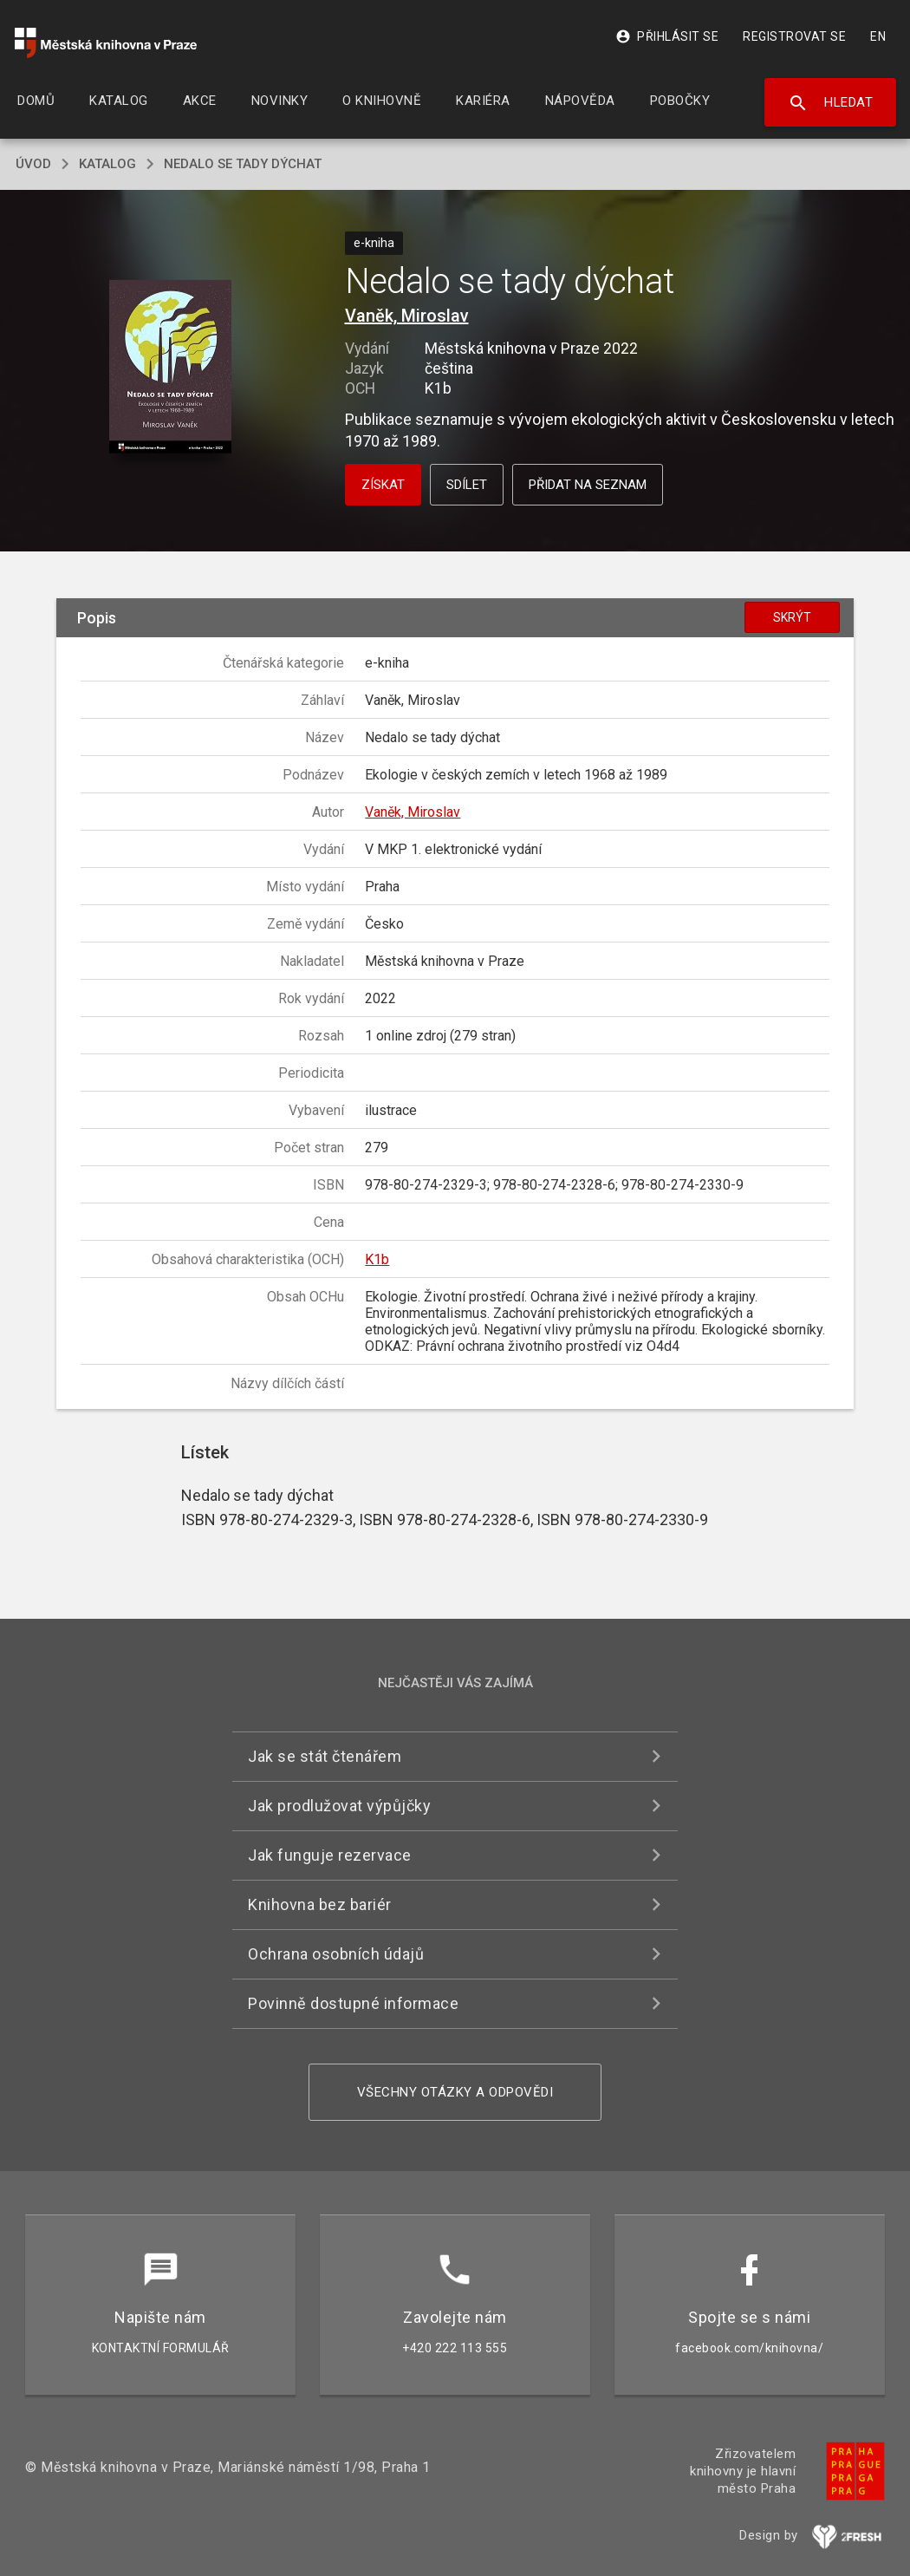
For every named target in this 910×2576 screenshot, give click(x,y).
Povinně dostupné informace (353, 2003)
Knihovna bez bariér (320, 1904)
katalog (107, 164)
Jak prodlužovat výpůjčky (339, 1806)
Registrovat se (794, 36)
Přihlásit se (666, 36)
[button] (170, 368)
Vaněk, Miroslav (407, 315)
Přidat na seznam (588, 484)
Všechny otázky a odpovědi (455, 2092)
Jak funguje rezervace (330, 1855)
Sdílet (466, 484)
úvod (33, 164)
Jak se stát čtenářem (324, 1756)
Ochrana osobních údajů (336, 1954)
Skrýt (792, 617)
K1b (377, 1259)
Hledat (831, 103)
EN (878, 36)
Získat (383, 484)
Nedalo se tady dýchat (243, 164)
